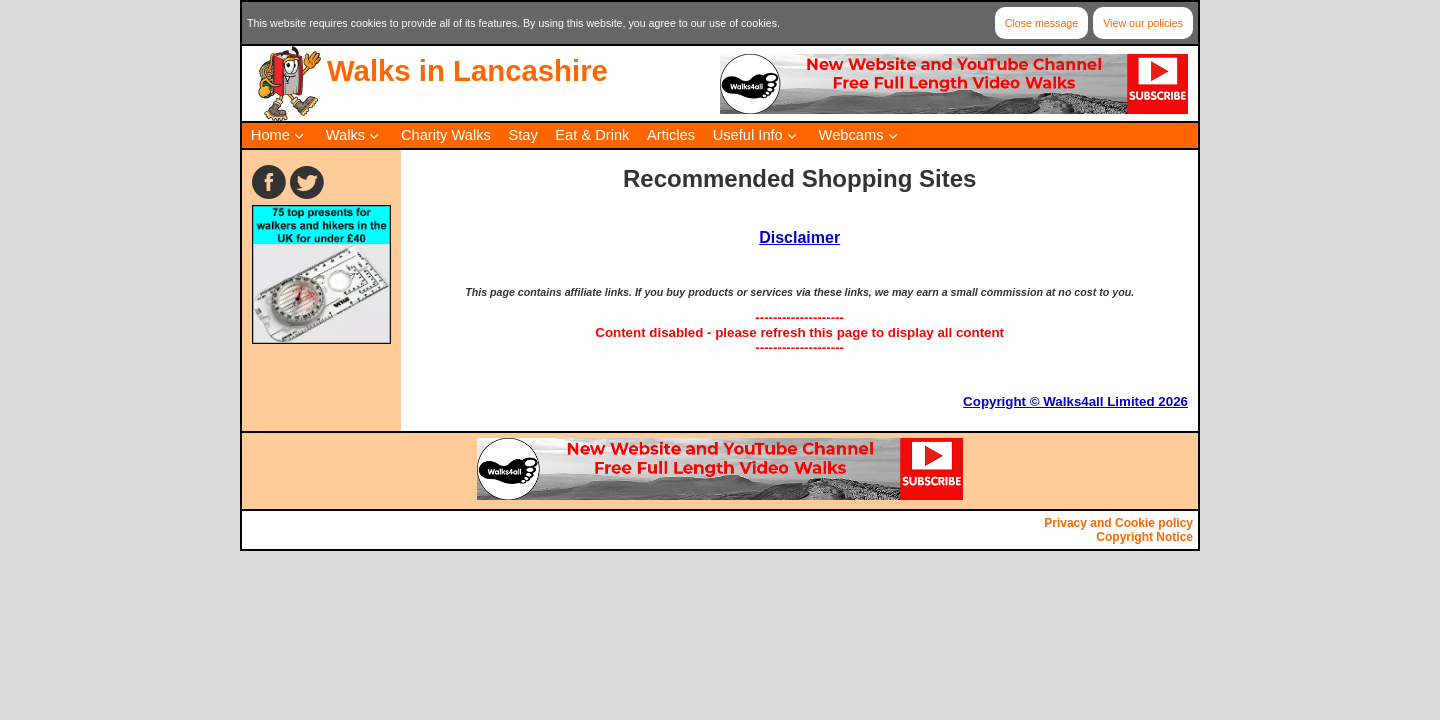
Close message (1041, 23)
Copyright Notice (1144, 537)
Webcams (851, 135)
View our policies (1143, 23)
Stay (522, 135)
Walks (345, 135)
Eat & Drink (592, 135)
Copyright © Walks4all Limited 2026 (1075, 401)
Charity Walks (446, 135)
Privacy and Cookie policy (1118, 523)
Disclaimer (799, 237)
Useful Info (748, 135)
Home (270, 135)
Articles (671, 135)
